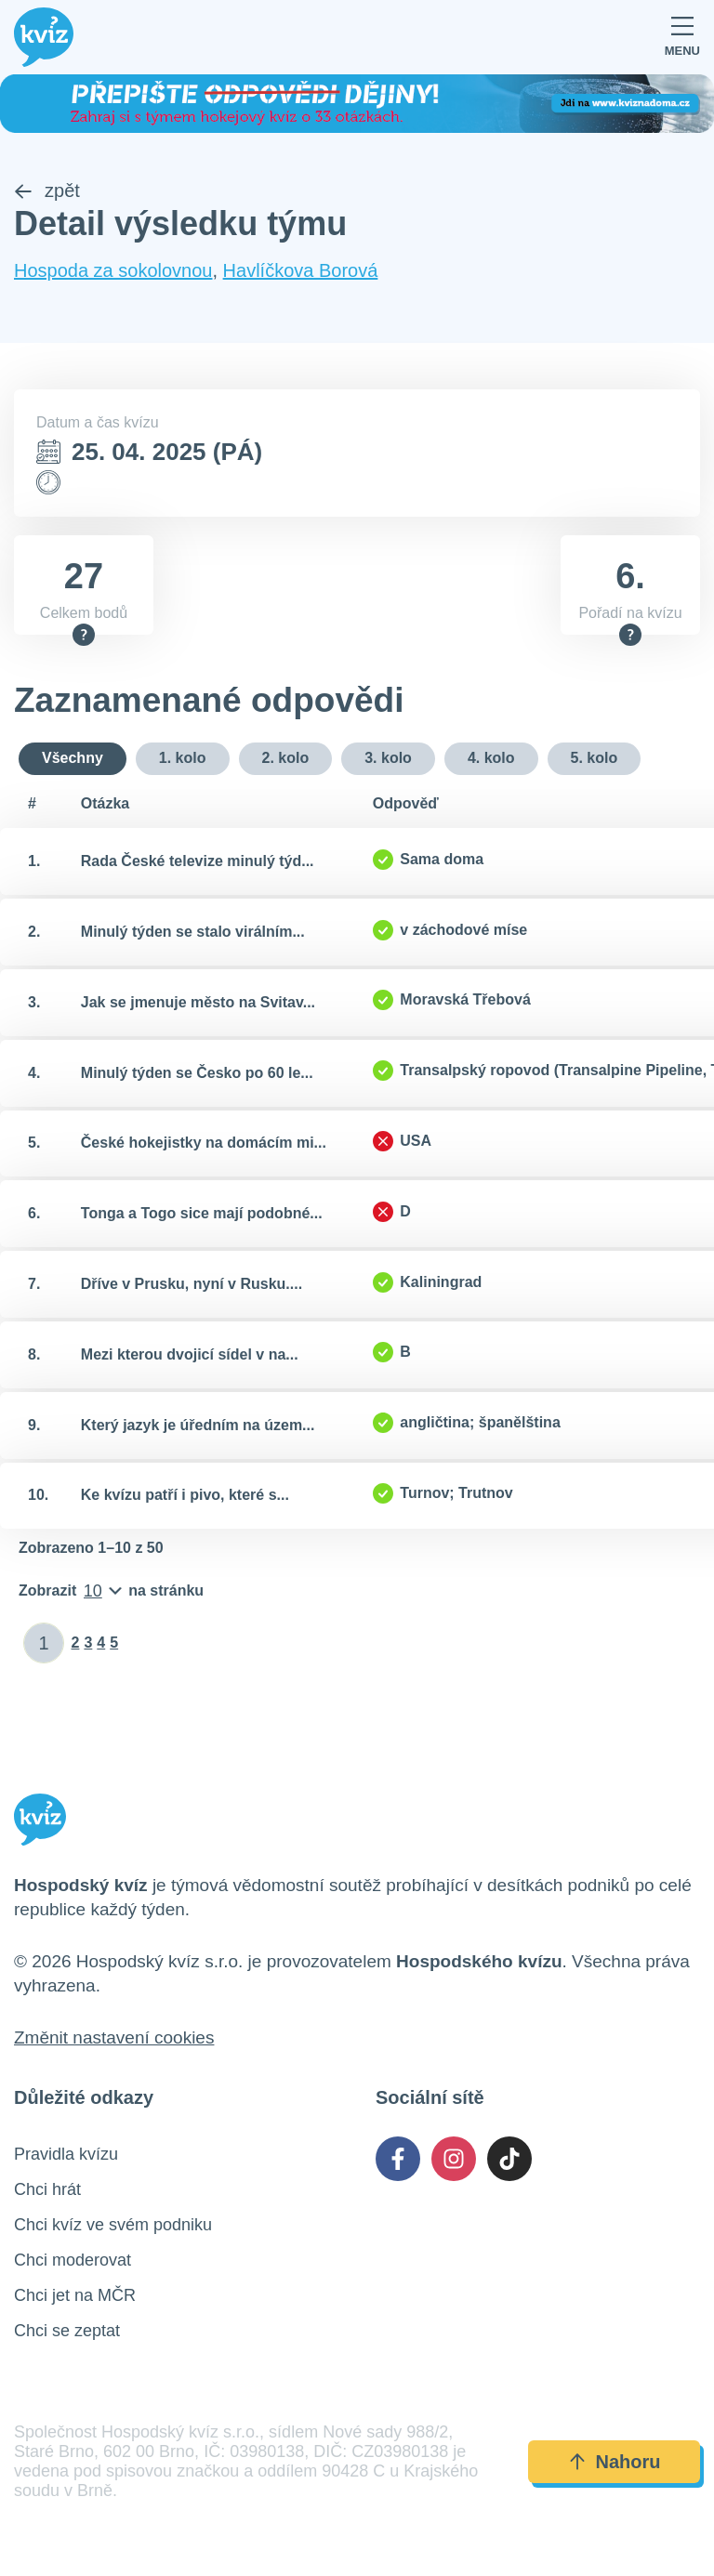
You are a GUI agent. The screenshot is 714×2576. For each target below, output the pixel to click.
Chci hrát (47, 2190)
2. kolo (286, 759)
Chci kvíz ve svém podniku (113, 2225)
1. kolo (182, 759)
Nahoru (614, 2462)
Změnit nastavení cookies (114, 2038)
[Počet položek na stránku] (111, 1592)
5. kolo (594, 759)
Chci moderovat (72, 2261)
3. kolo (388, 759)
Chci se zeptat (67, 2331)
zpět (47, 190)
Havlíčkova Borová (300, 270)
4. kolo (491, 759)
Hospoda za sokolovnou (113, 270)
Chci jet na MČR (75, 2296)
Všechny (72, 759)
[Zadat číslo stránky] (44, 1643)
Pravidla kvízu (66, 2155)
